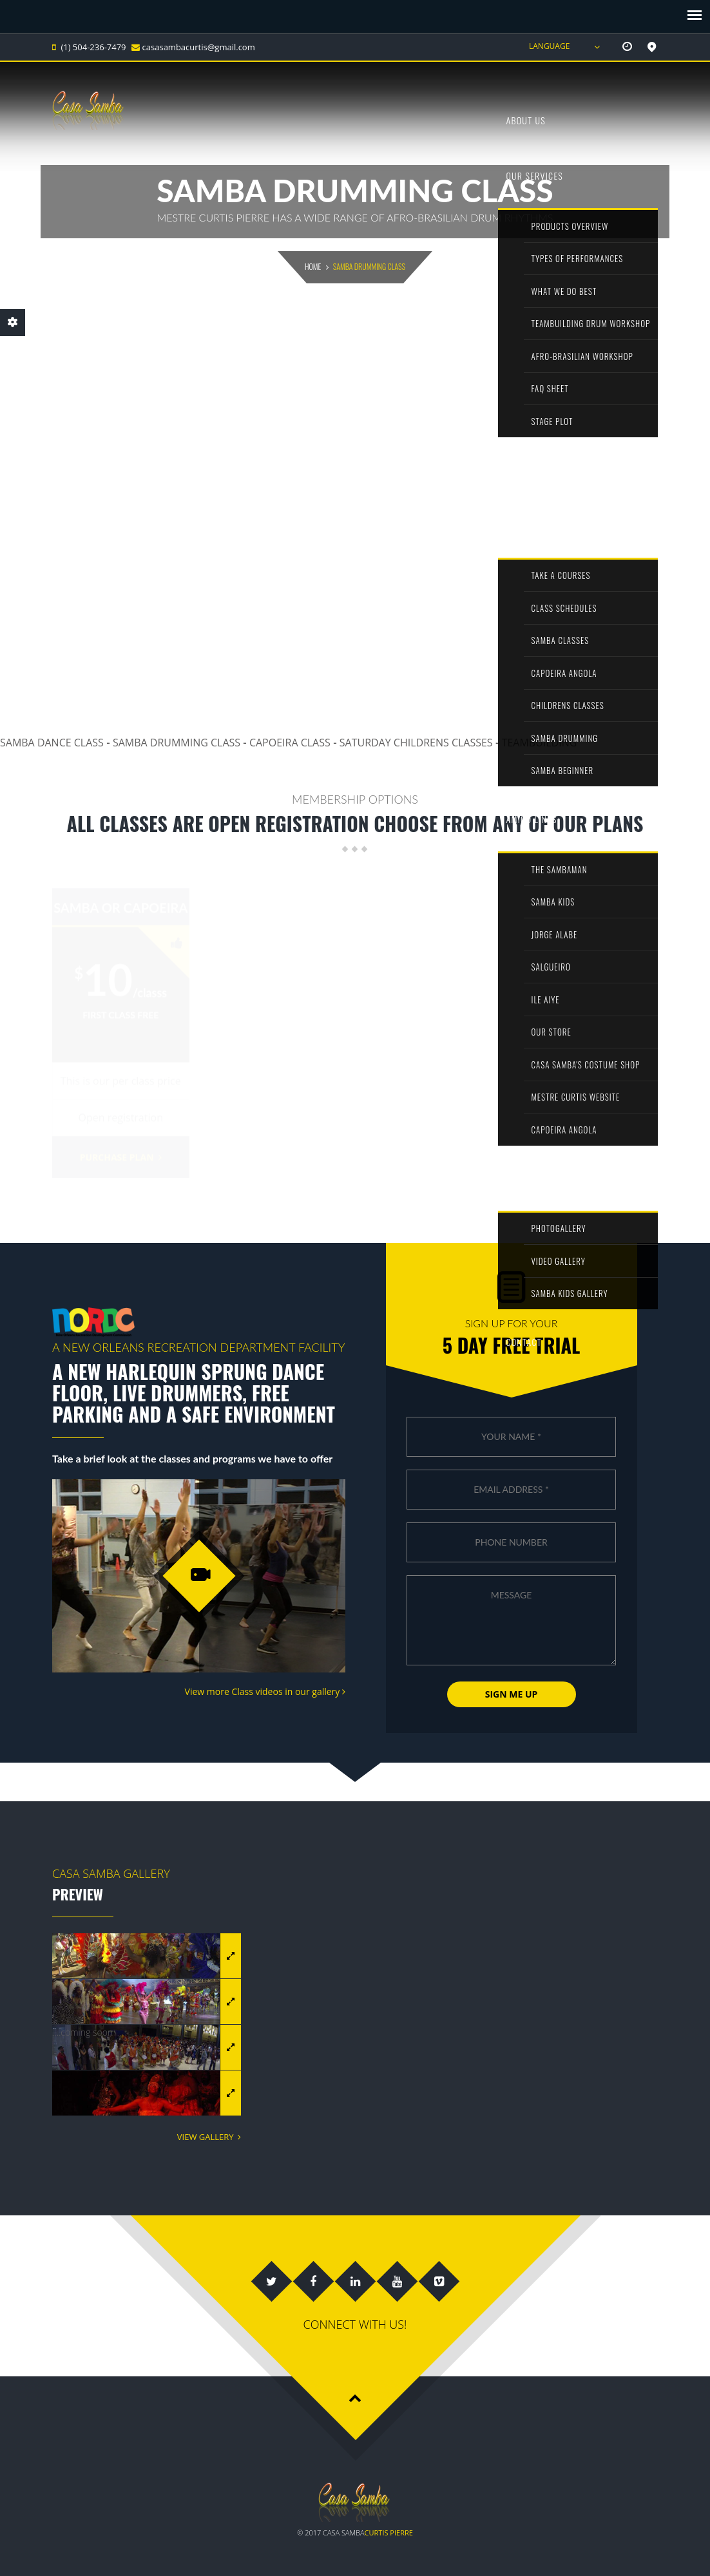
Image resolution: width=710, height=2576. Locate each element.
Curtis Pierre (389, 2532)
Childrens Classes (568, 705)
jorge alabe (555, 934)
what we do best (564, 291)
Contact (523, 1342)
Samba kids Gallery (570, 1293)
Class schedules (564, 607)
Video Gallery (559, 1261)
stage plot (552, 421)
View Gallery (209, 2137)
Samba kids (553, 901)
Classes (523, 524)
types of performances (578, 258)
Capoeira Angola (564, 673)
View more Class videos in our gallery (265, 1691)
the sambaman (560, 869)
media (518, 1177)
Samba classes (561, 640)
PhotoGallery (559, 1228)
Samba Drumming (565, 738)
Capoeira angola (564, 1129)
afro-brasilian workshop (582, 356)
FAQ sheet (550, 388)
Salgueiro (551, 966)
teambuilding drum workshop (591, 323)
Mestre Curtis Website (576, 1096)
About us (526, 120)
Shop (516, 469)
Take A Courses (561, 575)
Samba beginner (563, 770)
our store (551, 1031)
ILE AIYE (546, 999)
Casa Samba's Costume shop (586, 1064)
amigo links (531, 819)
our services (534, 175)
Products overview (570, 226)
